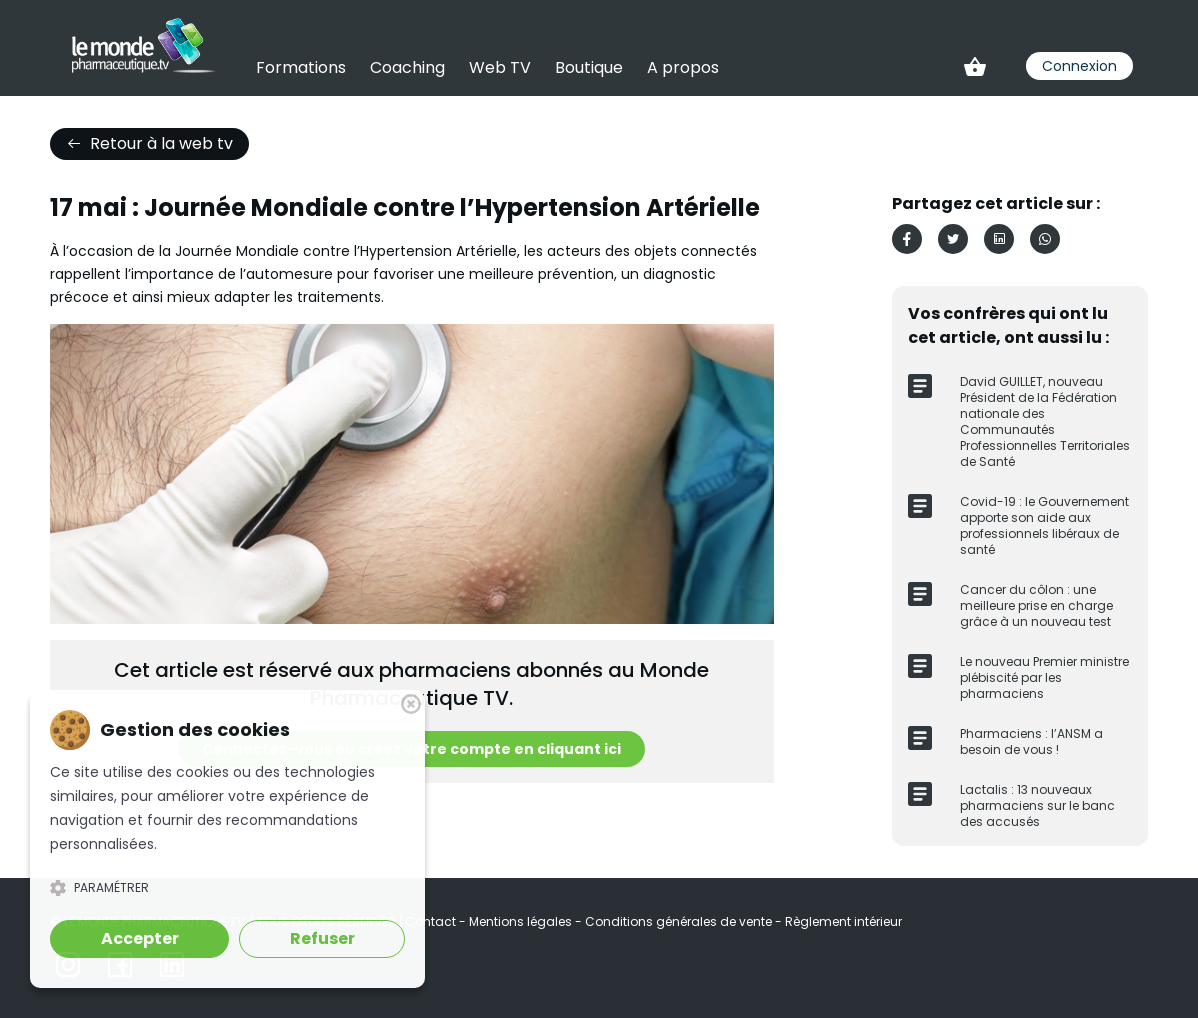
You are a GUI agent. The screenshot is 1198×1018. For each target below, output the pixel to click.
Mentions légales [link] (522, 921)
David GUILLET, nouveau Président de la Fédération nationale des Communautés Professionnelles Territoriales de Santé (1045, 421)
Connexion (1079, 66)
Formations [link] (301, 67)
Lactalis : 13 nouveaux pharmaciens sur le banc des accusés (1037, 805)
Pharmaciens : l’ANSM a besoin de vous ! (1031, 741)
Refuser (322, 938)
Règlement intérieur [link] (843, 921)
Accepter (140, 938)
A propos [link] (683, 67)
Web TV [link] (500, 67)
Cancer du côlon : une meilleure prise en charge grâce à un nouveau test (1036, 605)
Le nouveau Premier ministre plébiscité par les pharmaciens (1044, 677)
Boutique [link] (589, 67)
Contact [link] (432, 921)
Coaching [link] (407, 67)
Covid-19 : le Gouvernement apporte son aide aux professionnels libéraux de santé (1044, 525)
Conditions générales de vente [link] (680, 921)
